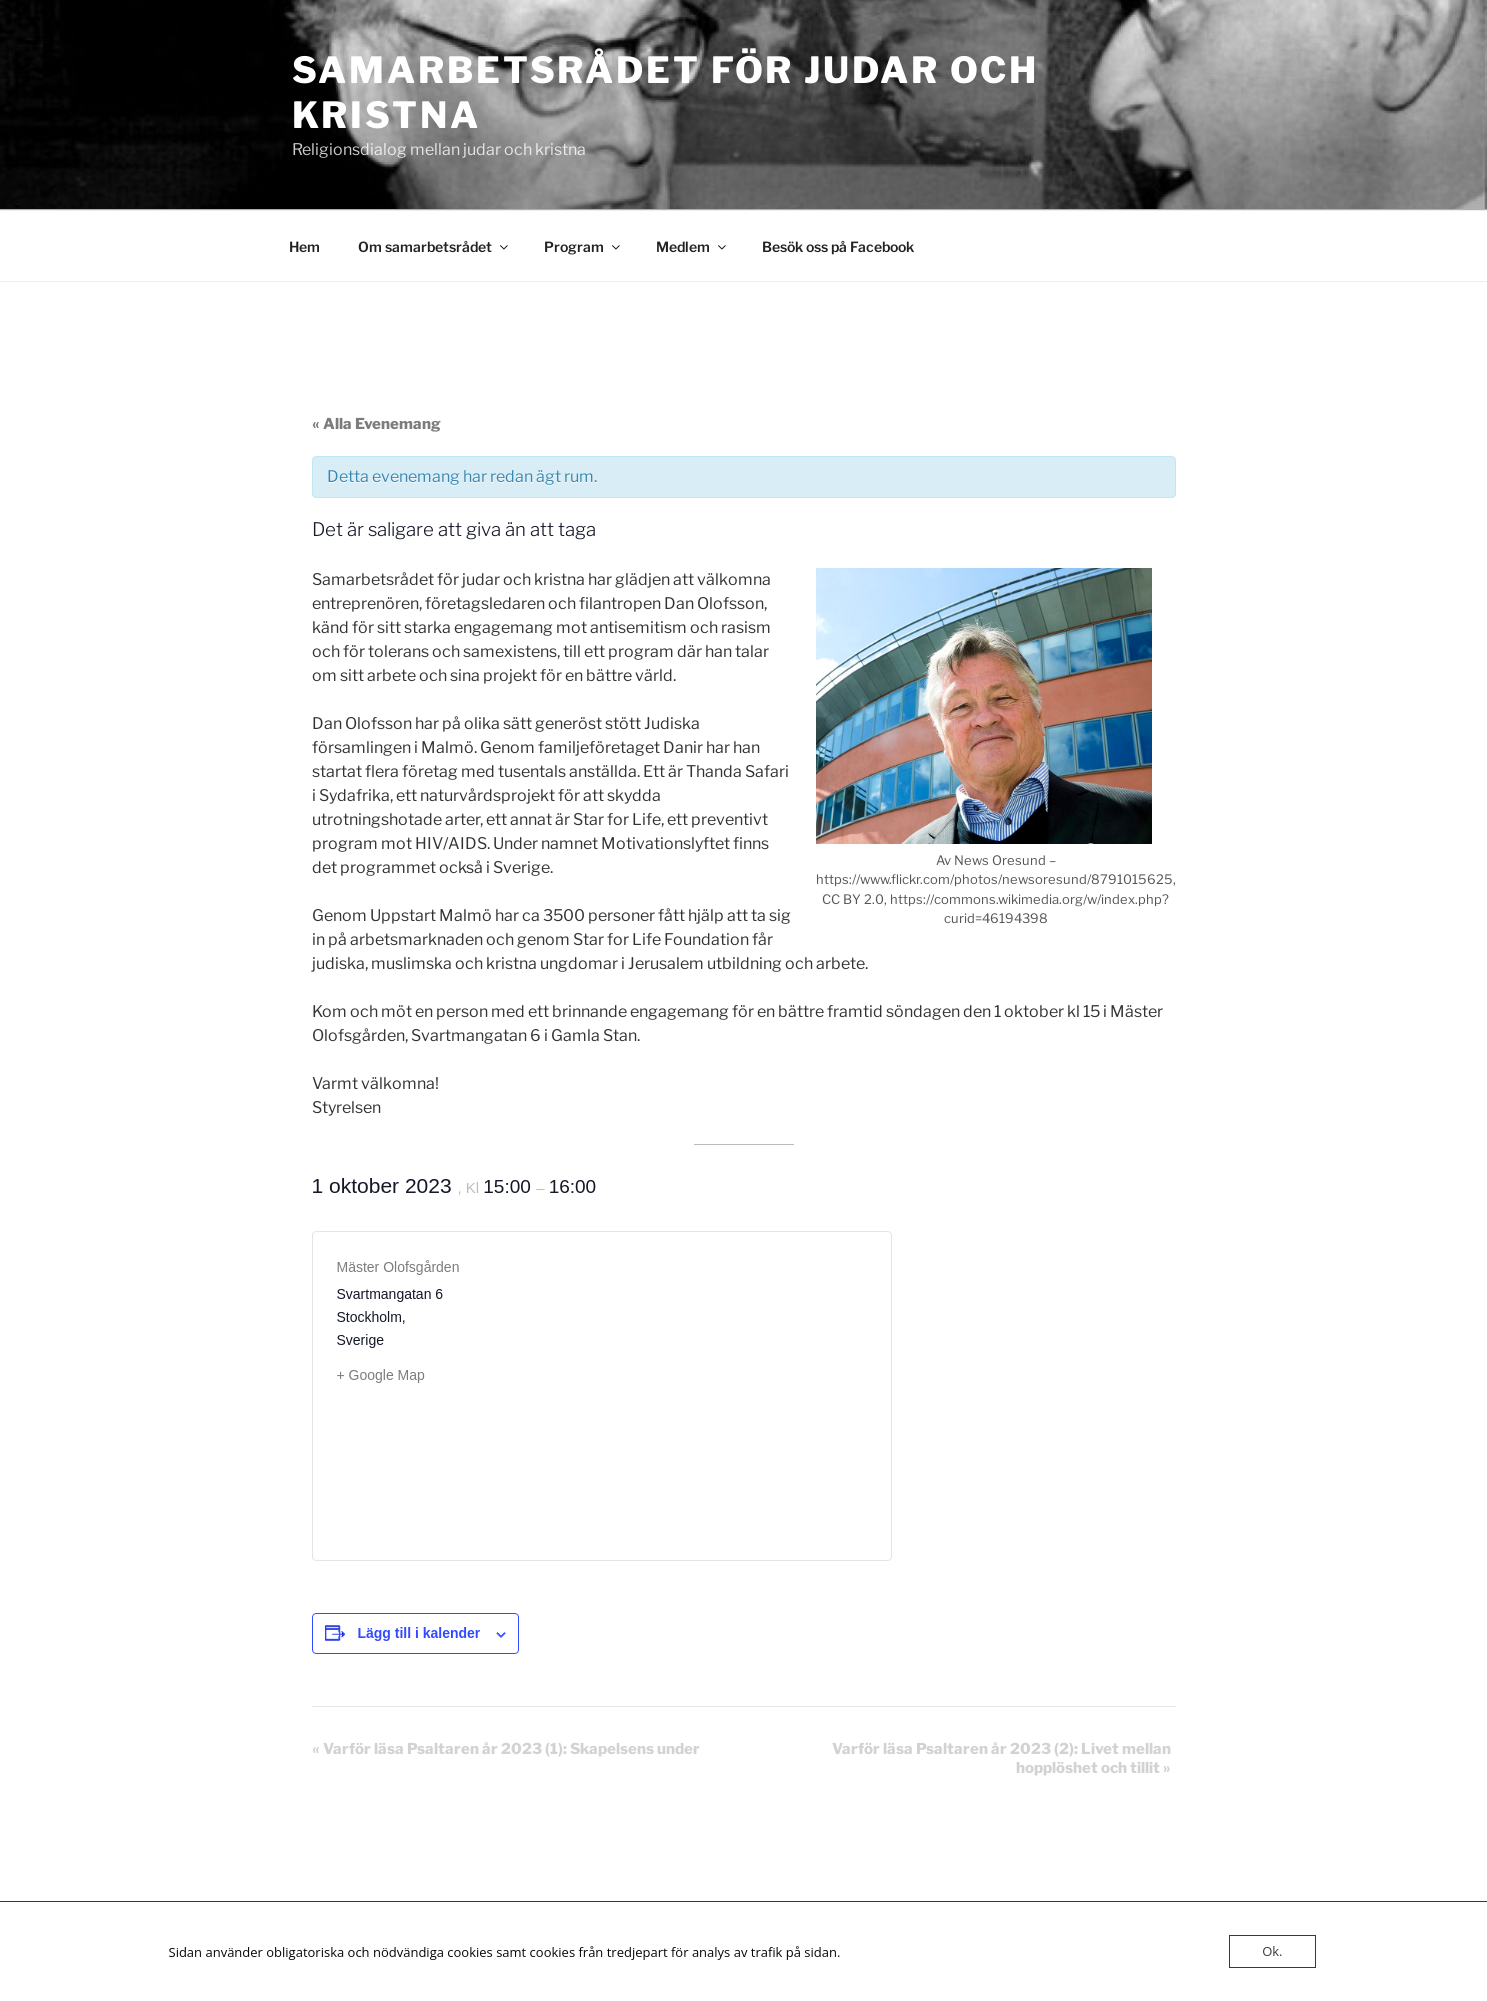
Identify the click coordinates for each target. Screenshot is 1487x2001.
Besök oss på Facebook (838, 246)
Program (583, 246)
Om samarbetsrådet (434, 246)
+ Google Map (381, 1375)
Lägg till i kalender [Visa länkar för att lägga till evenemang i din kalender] (418, 1633)
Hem (304, 246)
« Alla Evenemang (376, 424)
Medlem (692, 246)
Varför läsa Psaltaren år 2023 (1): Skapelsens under (506, 1749)
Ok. (1272, 1951)
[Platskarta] (734, 1384)
